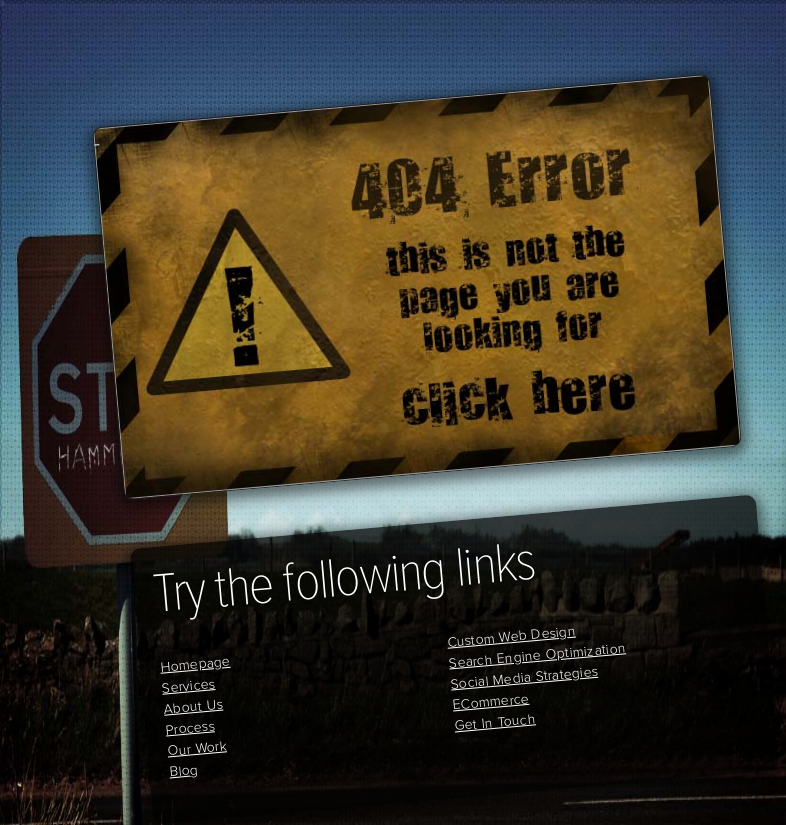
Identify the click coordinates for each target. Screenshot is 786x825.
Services (188, 686)
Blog (183, 770)
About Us (193, 706)
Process (190, 727)
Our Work (196, 748)
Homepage (194, 663)
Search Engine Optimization (537, 655)
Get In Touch (494, 722)
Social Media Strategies (524, 677)
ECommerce (491, 701)
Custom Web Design (511, 636)
